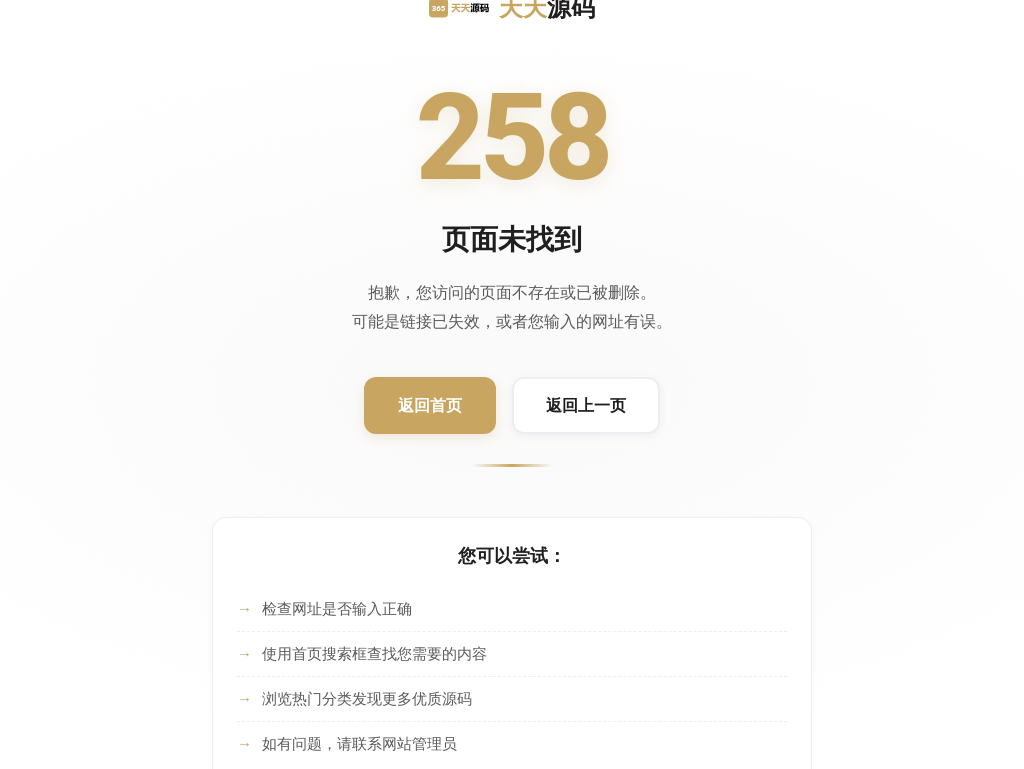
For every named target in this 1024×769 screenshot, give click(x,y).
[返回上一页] (586, 406)
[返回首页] (430, 406)
